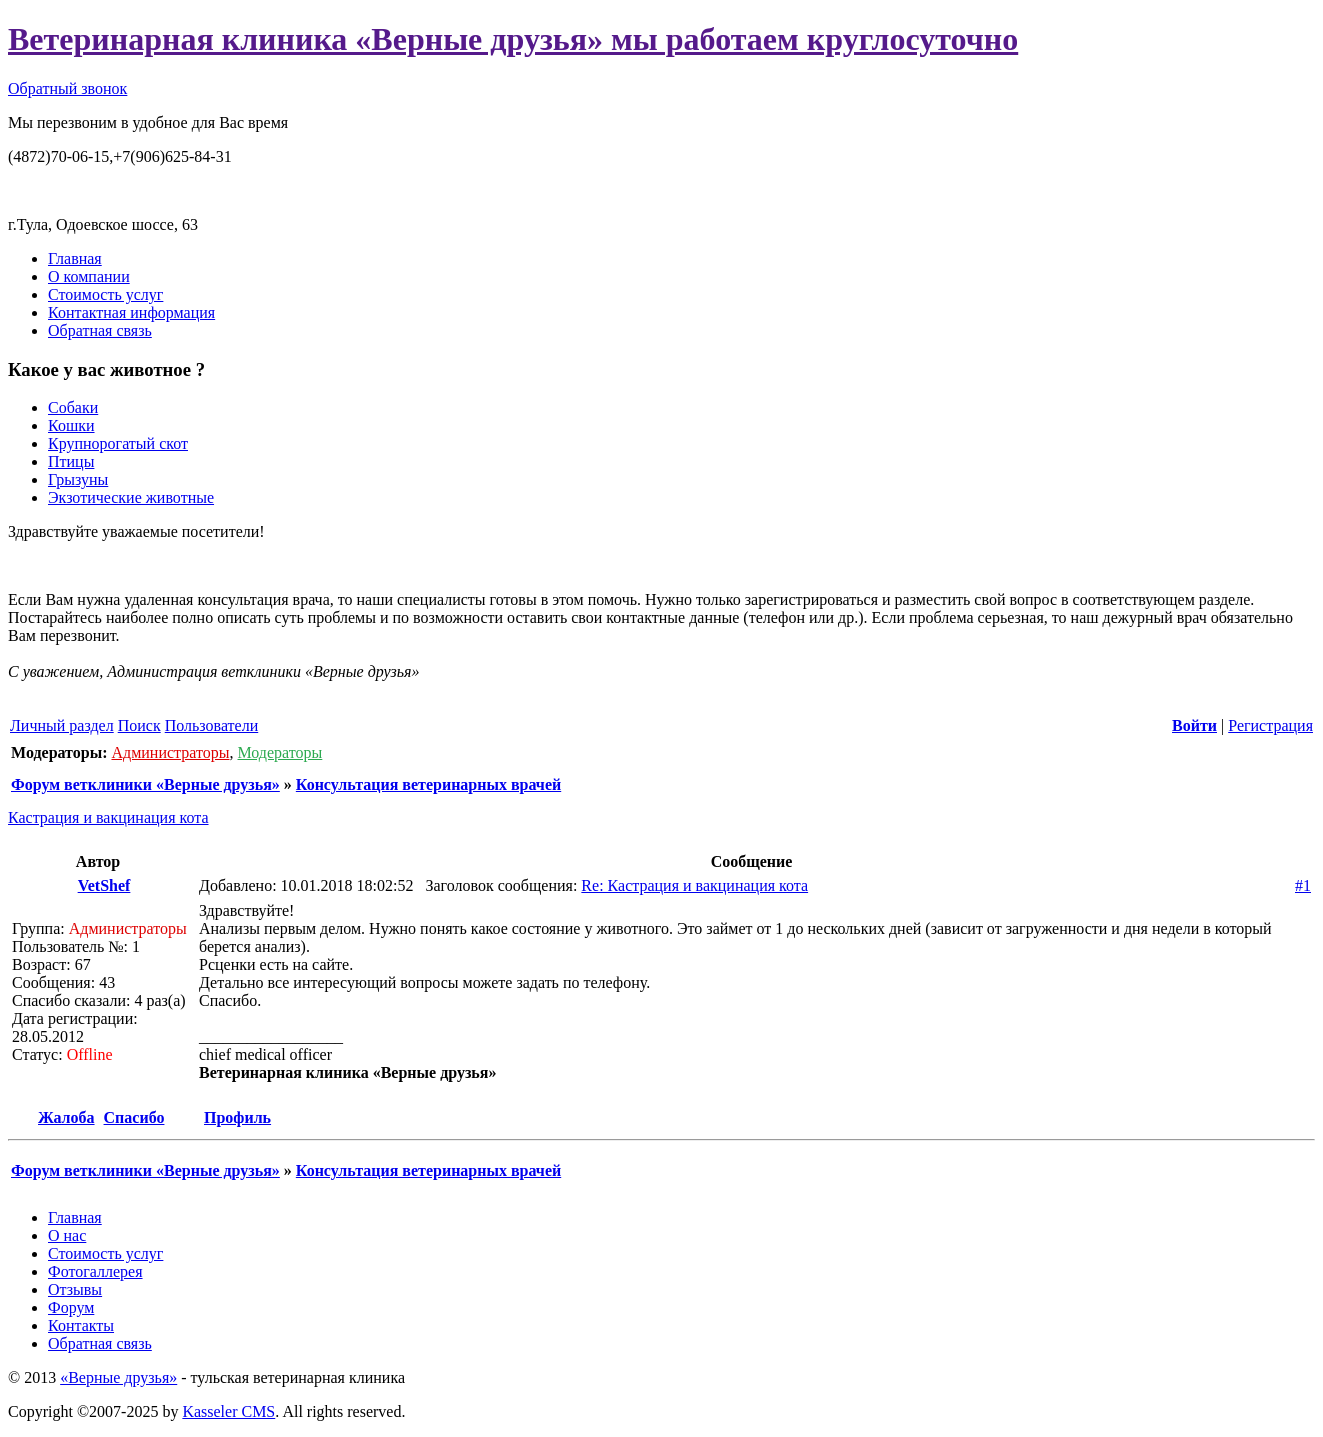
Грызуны (78, 479)
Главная (75, 258)
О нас (67, 1235)
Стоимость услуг (105, 294)
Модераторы (280, 752)
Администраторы (170, 752)
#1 (1303, 885)
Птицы (71, 461)
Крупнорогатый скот (118, 443)
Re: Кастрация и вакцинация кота (694, 885)
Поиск (139, 725)
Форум (71, 1307)
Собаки (73, 407)
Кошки (71, 425)
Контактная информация (131, 312)
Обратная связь (100, 330)
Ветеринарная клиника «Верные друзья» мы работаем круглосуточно (513, 39)
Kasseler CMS (228, 1411)
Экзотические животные (131, 497)
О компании (89, 276)
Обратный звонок (67, 88)
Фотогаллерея (95, 1271)
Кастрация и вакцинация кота (108, 817)
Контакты (81, 1325)
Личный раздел (62, 725)
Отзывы (75, 1289)
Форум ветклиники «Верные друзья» (145, 784)
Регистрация (1270, 725)
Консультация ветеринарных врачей (428, 784)
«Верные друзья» (118, 1377)
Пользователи (212, 725)
